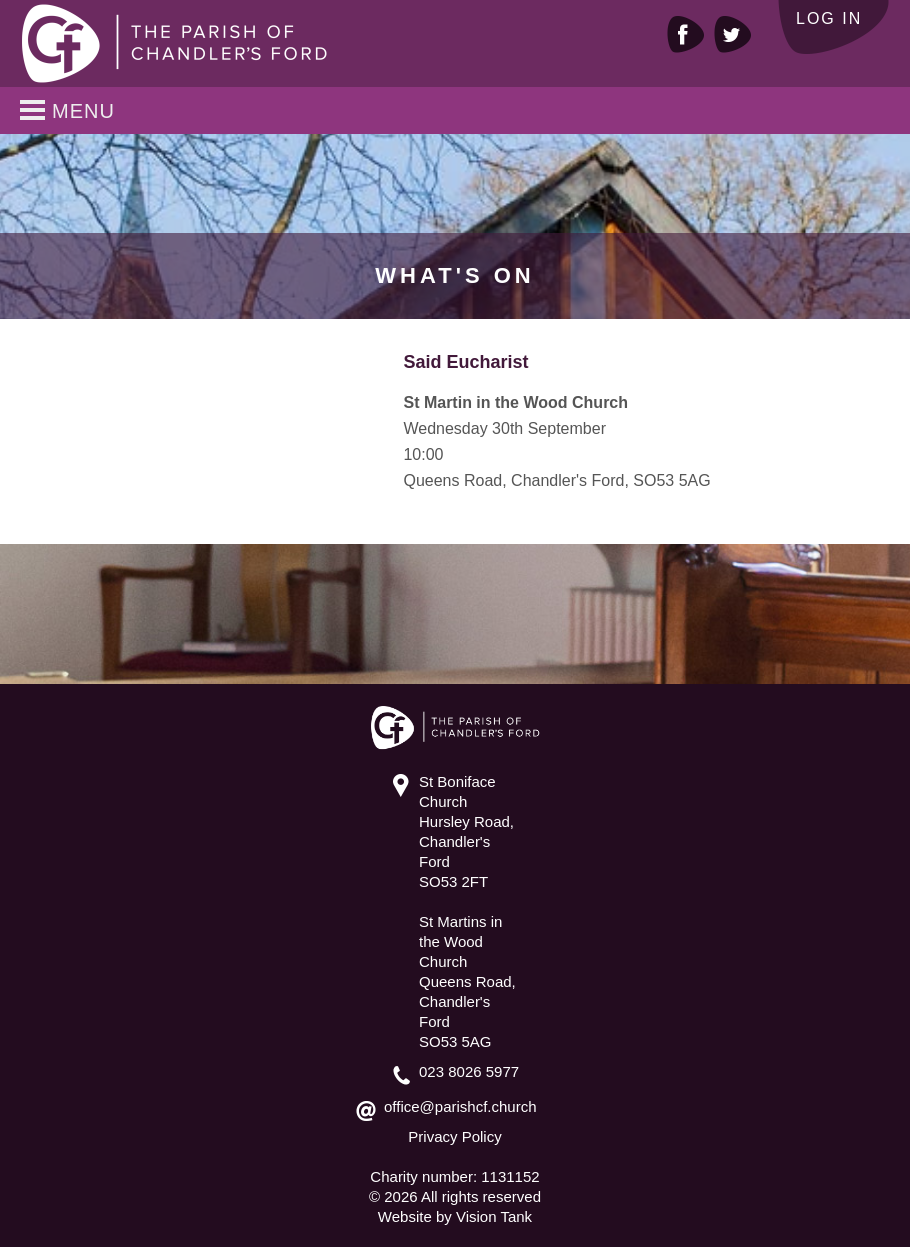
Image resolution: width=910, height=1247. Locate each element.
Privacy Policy (454, 1136)
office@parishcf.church (460, 1106)
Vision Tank (494, 1216)
